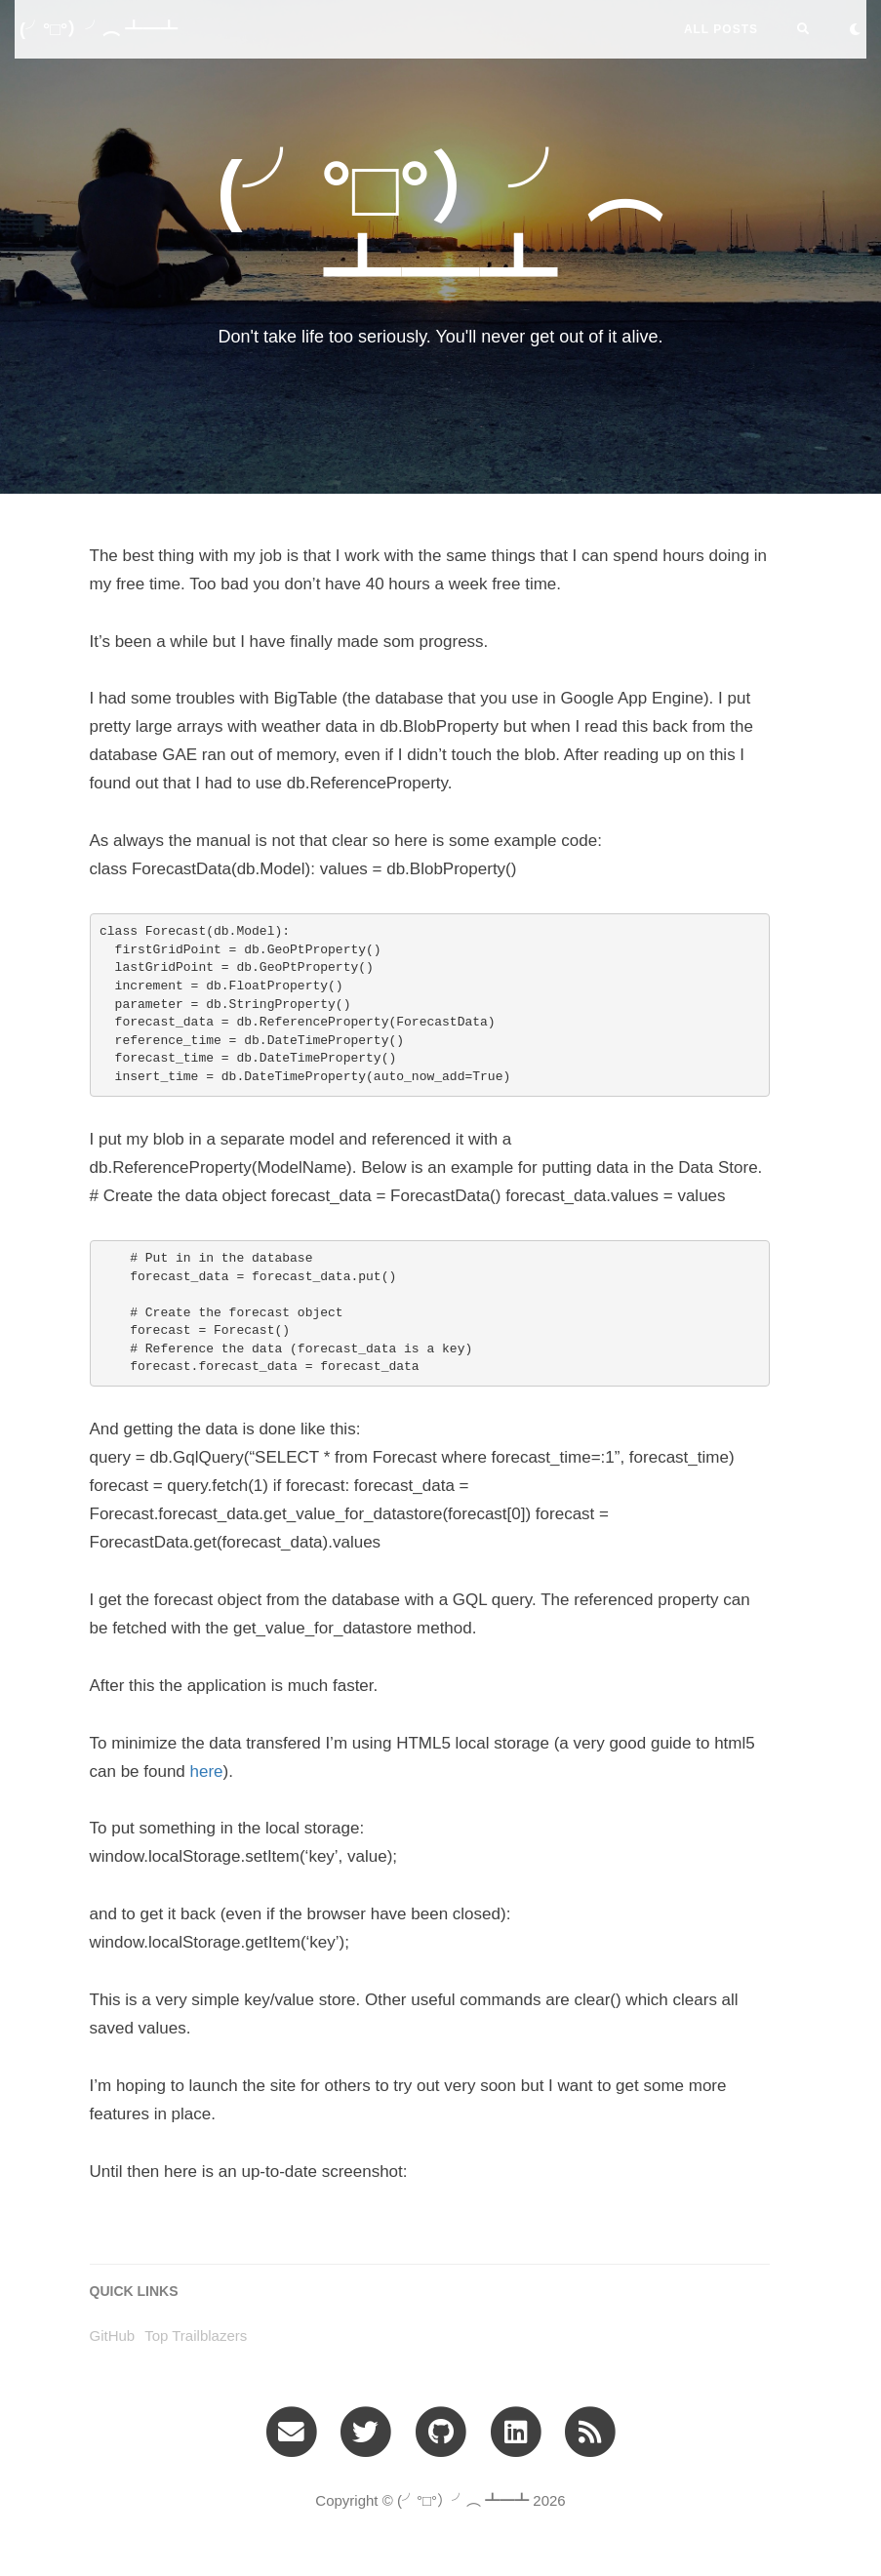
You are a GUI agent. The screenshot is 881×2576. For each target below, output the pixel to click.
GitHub (113, 2335)
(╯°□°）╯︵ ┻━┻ (99, 29)
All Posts (721, 29)
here (206, 1771)
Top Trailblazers (195, 2335)
